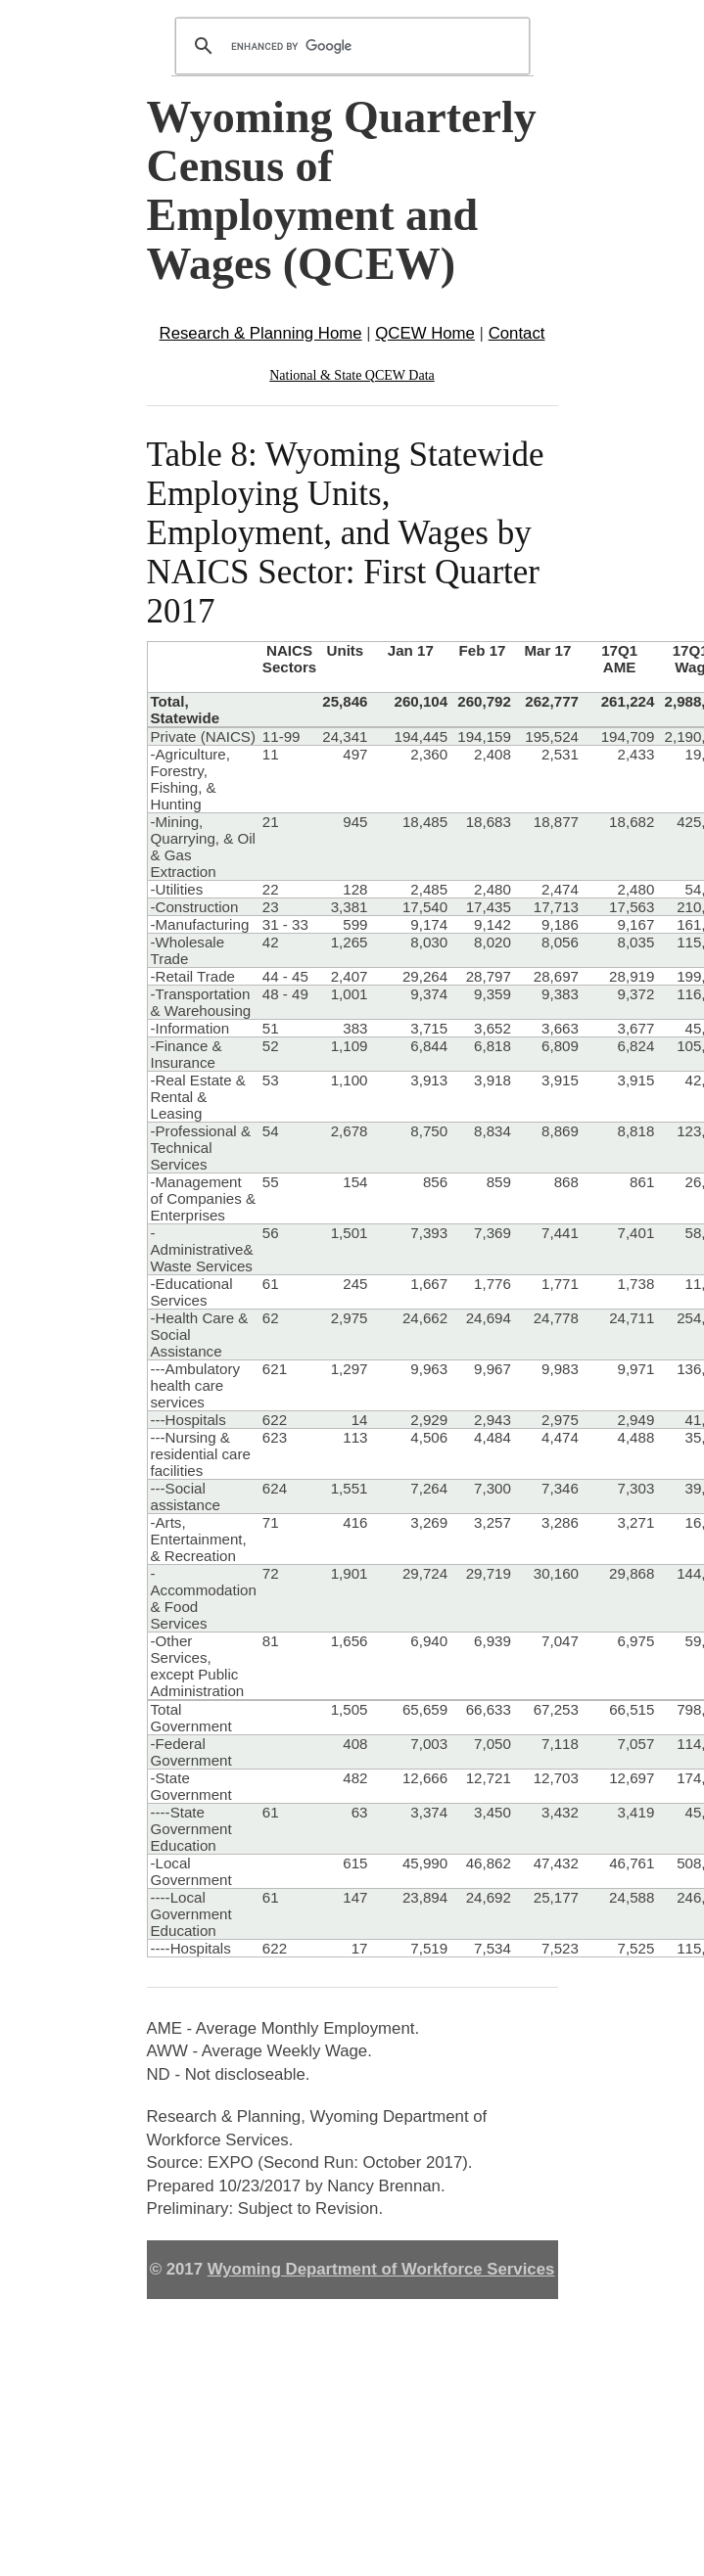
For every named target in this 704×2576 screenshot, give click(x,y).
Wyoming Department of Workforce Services (381, 2269)
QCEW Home (425, 333)
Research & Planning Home (261, 333)
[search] (349, 46)
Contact (517, 333)
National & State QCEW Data (351, 375)
